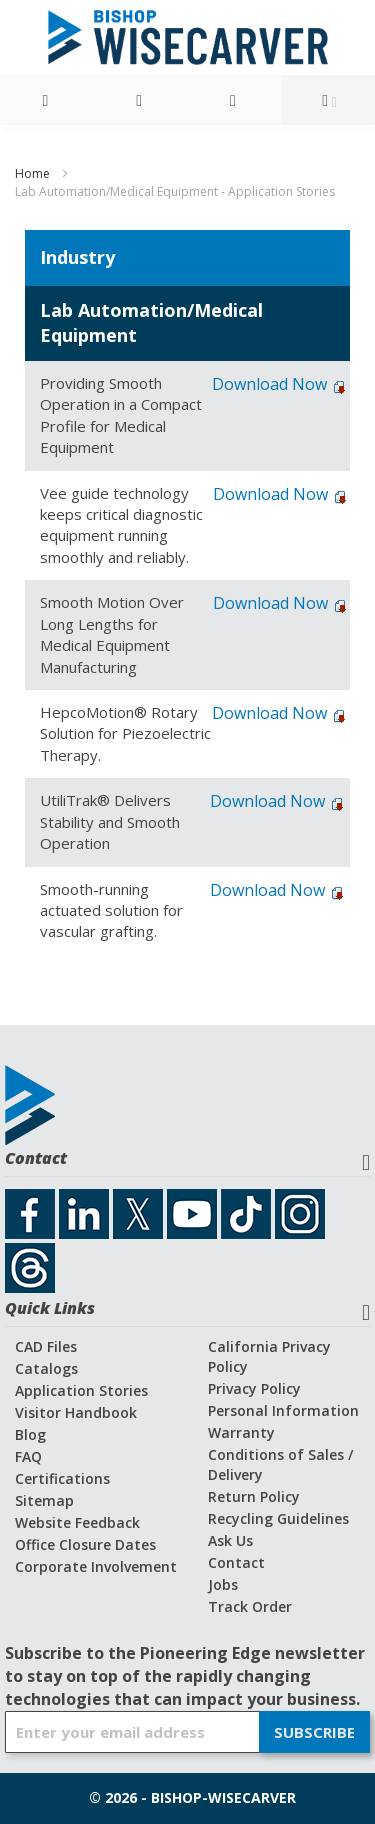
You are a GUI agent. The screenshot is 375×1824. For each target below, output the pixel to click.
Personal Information (283, 1410)
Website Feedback (77, 1522)
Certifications (62, 1478)
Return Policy (254, 1496)
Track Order (250, 1606)
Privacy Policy (254, 1388)
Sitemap (44, 1500)
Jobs (223, 1584)
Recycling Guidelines (278, 1518)
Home (34, 173)
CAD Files (46, 1346)
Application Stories (81, 1390)
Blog (30, 1434)
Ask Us (230, 1540)
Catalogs (46, 1368)
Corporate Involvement (96, 1566)
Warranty (241, 1432)
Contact (236, 1562)
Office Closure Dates (85, 1544)
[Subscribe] (314, 1732)
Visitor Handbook (76, 1412)
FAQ (28, 1456)
